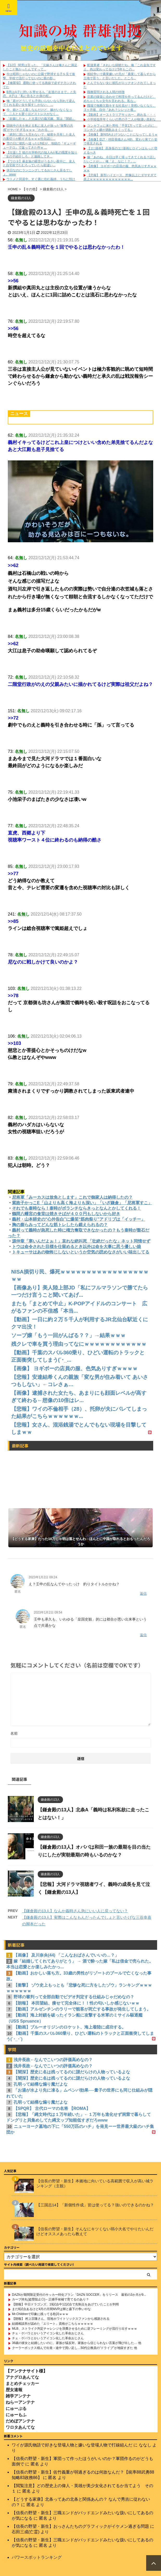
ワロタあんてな (20, 2427)
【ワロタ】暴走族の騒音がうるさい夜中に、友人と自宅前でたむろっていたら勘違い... (39, 163)
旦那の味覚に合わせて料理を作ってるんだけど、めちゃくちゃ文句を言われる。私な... (119, 99)
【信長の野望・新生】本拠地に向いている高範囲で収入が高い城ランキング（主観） (94, 2183)
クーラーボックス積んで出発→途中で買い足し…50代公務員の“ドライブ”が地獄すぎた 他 (74, 2347)
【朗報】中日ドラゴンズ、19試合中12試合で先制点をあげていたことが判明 (65, 2304)
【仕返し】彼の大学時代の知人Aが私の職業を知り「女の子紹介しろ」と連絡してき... (40, 155)
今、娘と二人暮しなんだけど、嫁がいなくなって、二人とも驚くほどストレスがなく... (37, 112)
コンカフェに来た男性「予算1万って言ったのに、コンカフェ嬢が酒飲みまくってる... (120, 128)
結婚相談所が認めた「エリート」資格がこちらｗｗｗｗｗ (52, 2323)
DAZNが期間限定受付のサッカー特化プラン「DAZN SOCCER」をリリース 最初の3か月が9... (79, 2294)
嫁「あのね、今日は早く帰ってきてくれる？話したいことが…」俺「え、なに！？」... (119, 159)
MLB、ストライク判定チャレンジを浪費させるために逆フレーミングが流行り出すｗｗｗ (74, 2328)
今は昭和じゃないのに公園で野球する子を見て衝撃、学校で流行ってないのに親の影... (39, 76)
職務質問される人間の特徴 (106, 92)
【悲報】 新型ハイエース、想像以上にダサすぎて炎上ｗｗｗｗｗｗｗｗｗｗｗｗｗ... (120, 177)
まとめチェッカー (22, 2383)
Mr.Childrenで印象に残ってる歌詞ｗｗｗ (40, 2314)
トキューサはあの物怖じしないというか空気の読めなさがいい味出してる (80, 1252)
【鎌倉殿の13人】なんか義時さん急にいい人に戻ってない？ (75, 1911)
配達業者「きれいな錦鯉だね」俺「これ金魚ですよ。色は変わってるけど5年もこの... (119, 67)
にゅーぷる (16, 2408)
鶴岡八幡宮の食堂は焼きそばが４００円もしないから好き (66, 1213)
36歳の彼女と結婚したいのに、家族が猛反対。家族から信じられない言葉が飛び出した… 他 (76, 2342)
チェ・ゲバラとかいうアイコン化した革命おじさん (48, 2333)
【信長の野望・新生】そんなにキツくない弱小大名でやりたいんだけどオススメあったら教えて (94, 2231)
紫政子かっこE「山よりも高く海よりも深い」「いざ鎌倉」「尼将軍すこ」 (82, 1203)
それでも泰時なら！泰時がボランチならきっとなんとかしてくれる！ (76, 1208)
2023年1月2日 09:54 (48, 1612)
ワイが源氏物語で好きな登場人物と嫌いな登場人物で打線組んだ (72, 2445)
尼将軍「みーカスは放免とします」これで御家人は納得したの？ (72, 1197)
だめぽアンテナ (20, 2421)
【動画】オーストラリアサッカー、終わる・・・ (121, 115)
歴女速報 (14, 2389)
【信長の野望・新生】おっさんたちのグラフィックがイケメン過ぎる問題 (80, 2526)
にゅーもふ (16, 2414)
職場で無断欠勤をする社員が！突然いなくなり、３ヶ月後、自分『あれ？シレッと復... (119, 108)
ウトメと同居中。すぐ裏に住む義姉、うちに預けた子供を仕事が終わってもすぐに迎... (39, 181)
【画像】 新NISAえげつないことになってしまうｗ (122, 134)
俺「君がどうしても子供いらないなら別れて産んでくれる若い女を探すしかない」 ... (39, 103)
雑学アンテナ (18, 2396)
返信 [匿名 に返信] (143, 1593)
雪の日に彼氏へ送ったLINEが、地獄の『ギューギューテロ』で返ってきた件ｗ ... (39, 145)
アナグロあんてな (22, 2377)
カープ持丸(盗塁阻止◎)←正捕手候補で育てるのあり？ (50, 2299)
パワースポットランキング (37, 2557)
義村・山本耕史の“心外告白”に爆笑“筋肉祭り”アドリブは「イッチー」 (78, 1219)
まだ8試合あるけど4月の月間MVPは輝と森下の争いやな (51, 2309)
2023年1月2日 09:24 (43, 1577)
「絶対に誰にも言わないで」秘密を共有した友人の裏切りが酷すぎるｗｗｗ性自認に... (39, 137)
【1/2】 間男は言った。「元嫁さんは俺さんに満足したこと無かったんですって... (40, 67)
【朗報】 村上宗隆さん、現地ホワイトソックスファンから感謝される (61, 2318)
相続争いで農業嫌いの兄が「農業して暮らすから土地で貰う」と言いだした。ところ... (119, 76)
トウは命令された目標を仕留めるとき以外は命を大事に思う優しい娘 (76, 1246)
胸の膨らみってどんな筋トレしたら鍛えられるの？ (60, 1224)
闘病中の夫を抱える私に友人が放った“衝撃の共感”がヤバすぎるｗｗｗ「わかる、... (38, 128)
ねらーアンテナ (20, 2402)
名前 (14, 1733)
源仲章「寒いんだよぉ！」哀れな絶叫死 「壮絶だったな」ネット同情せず (81, 1241)
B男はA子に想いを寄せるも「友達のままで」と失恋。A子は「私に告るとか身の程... (39, 94)
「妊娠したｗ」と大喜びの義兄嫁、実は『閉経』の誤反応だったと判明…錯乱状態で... (39, 121)
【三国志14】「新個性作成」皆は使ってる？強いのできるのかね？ (95, 2204)
